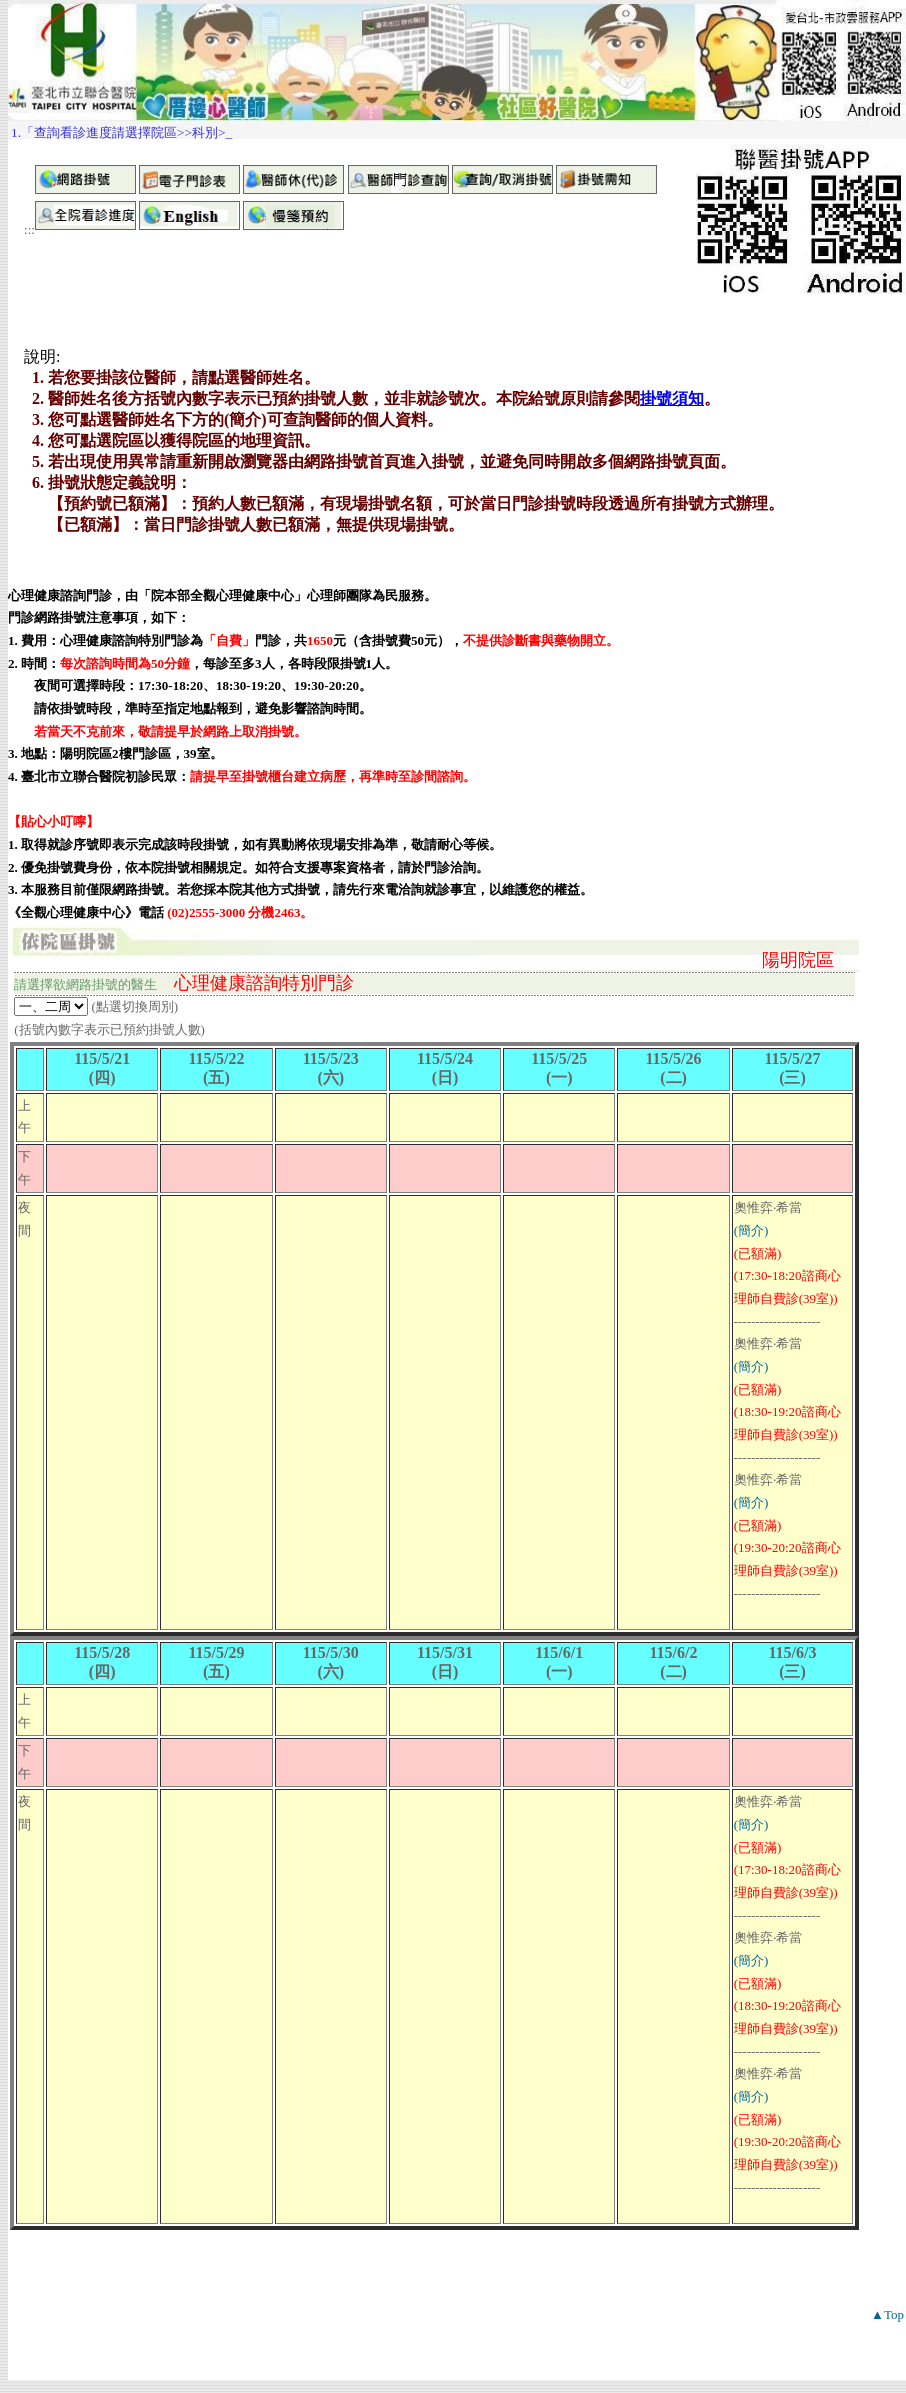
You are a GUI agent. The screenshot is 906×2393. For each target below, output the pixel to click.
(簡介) (751, 1230)
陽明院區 (798, 960)
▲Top (887, 2314)
